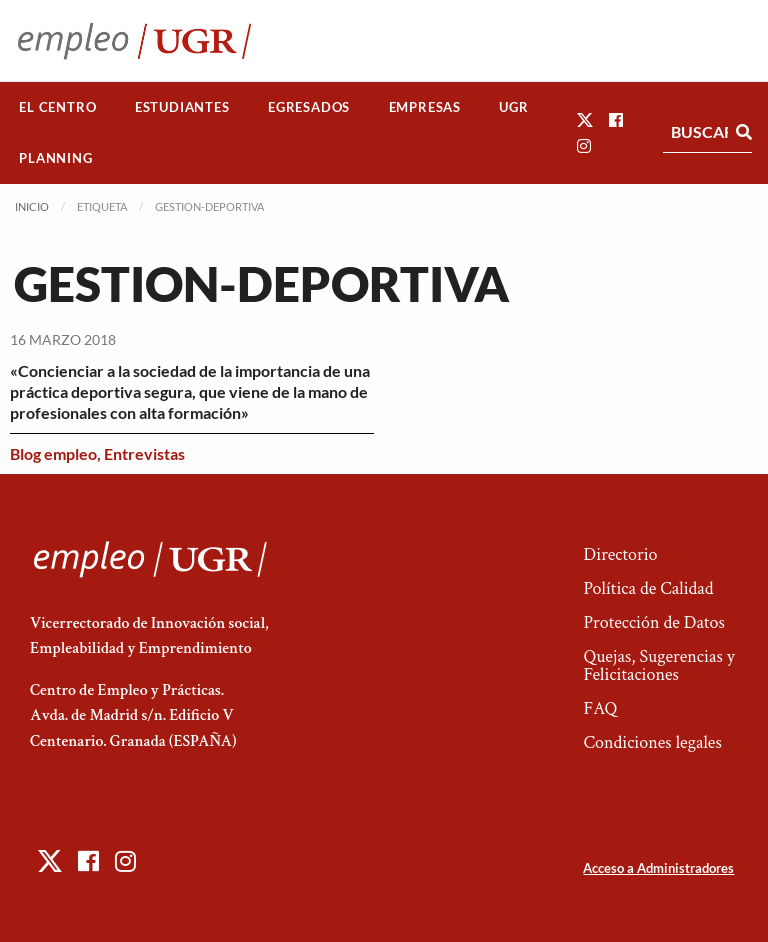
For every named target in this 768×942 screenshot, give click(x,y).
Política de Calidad (648, 588)
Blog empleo (53, 453)
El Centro (57, 107)
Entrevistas (144, 453)
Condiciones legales (652, 742)
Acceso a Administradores (658, 868)
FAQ (600, 708)
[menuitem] (58, 107)
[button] (585, 119)
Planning (55, 158)
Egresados (309, 107)
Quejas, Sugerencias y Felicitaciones (658, 665)
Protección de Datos (653, 622)
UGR (513, 107)
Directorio (620, 554)
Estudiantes (182, 107)
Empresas (425, 107)
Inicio (32, 206)
